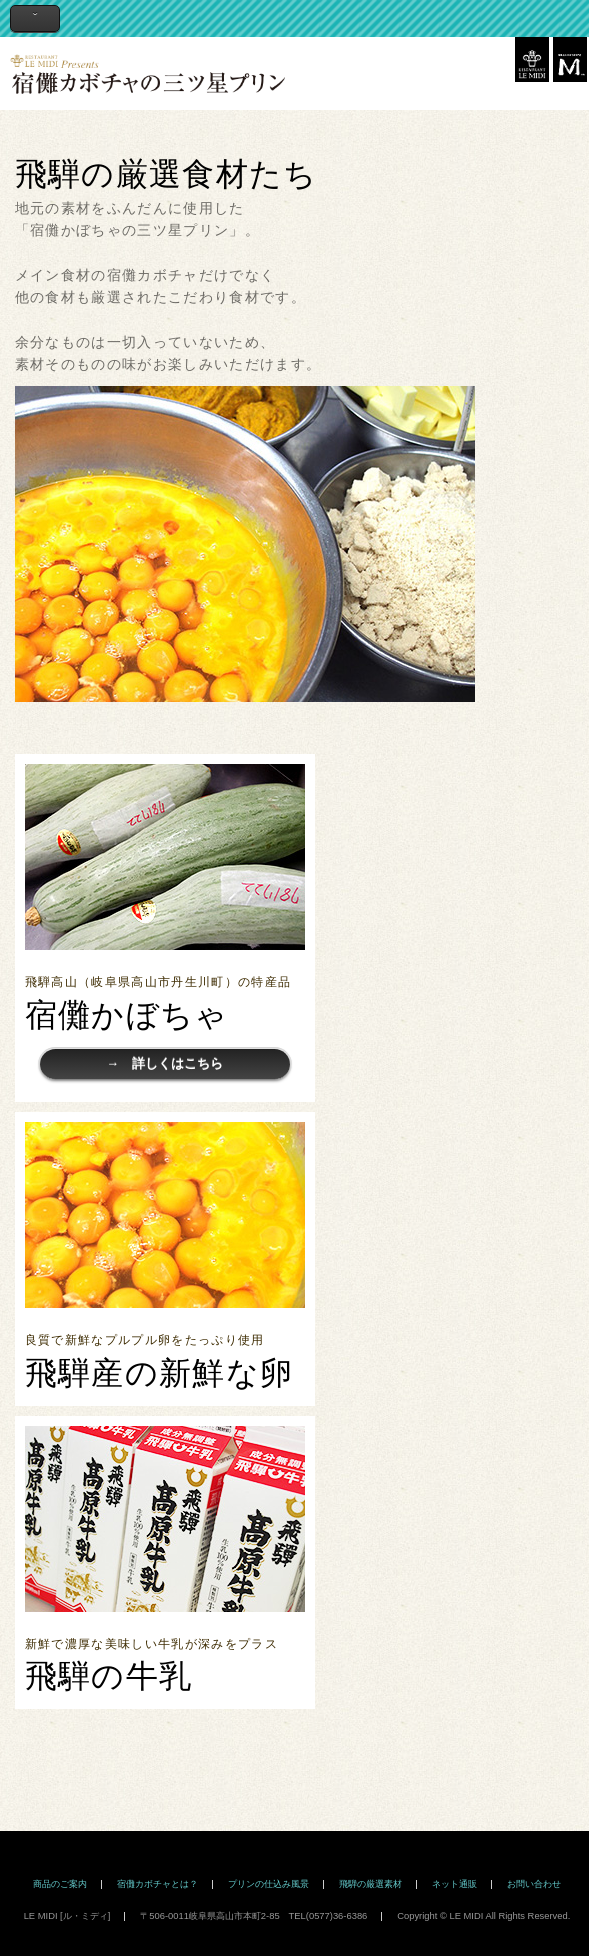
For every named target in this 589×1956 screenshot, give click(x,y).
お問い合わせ (534, 1884)
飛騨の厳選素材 (370, 1884)
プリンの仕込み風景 (268, 1884)
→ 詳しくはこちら (164, 1064)
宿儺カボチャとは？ (157, 1884)
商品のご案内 (60, 1884)
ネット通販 (454, 1884)
